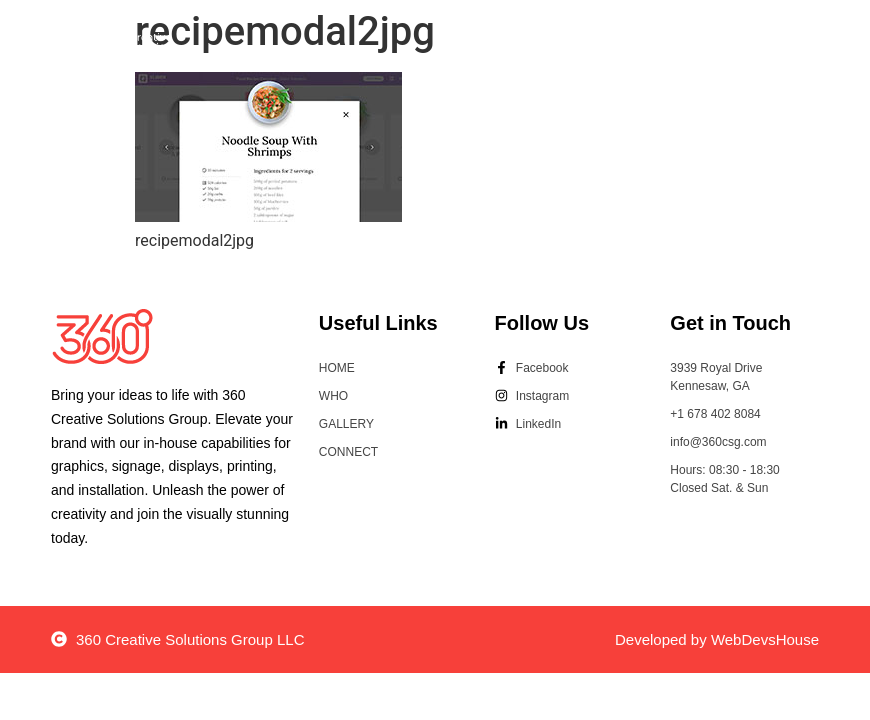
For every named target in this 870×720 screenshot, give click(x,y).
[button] (760, 46)
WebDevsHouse (765, 639)
